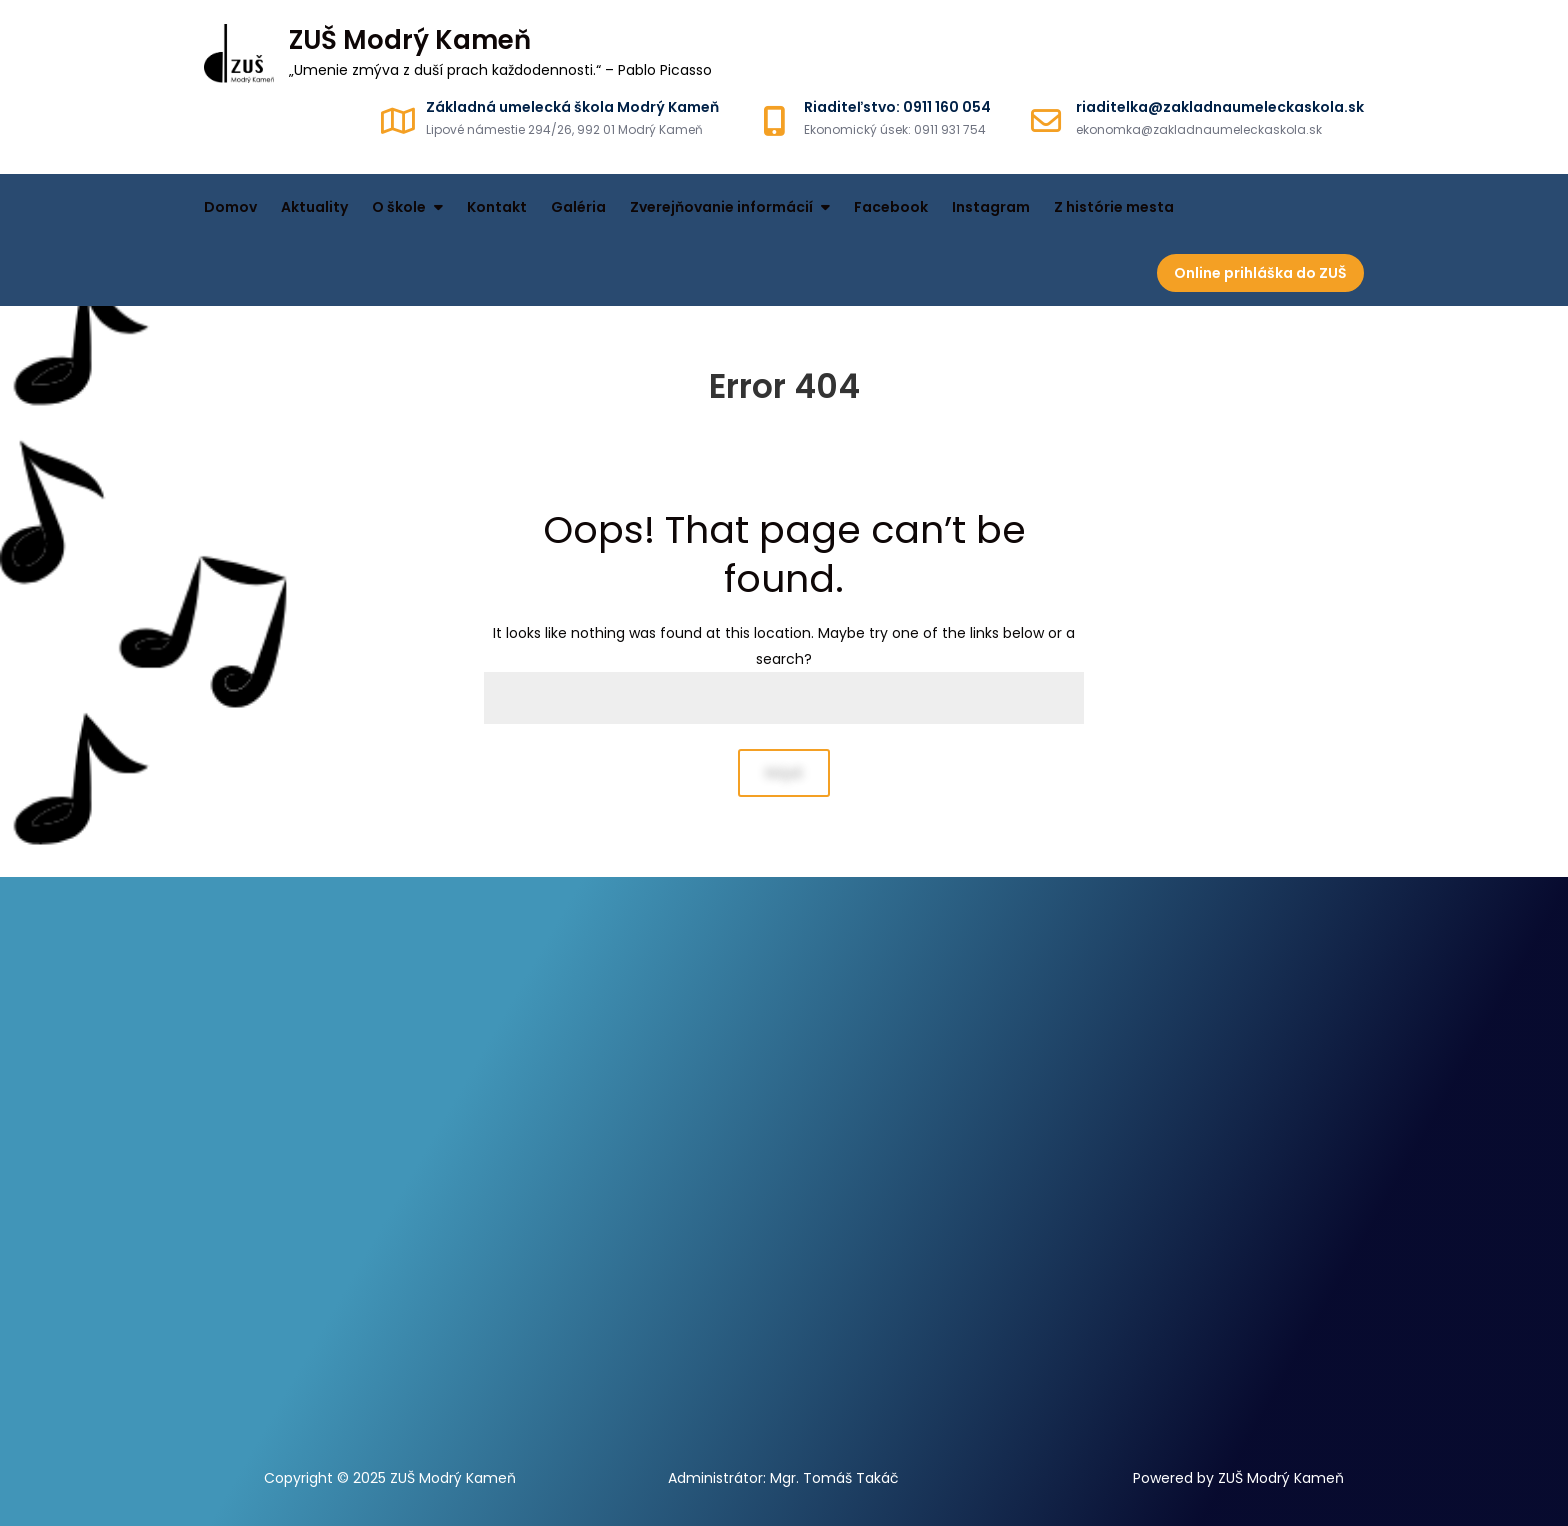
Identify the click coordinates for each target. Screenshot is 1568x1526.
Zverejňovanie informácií (721, 207)
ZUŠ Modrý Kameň (410, 40)
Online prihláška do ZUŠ (1260, 273)
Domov (230, 207)
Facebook (891, 207)
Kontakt (497, 207)
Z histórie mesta (1114, 207)
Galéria (578, 207)
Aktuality (314, 207)
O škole (399, 207)
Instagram (991, 207)
